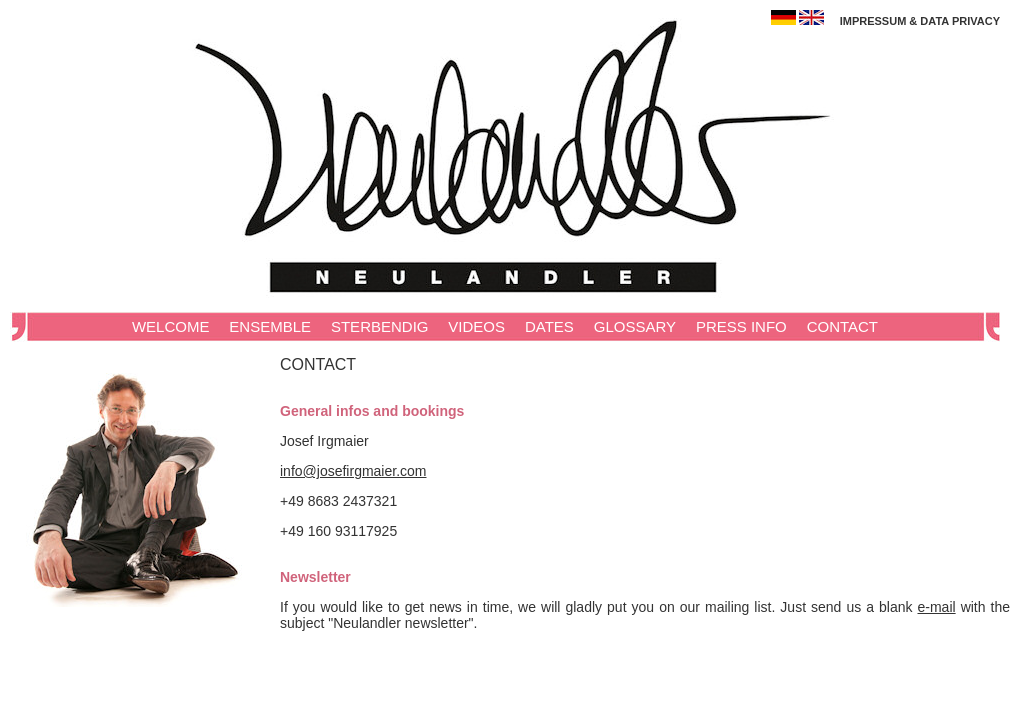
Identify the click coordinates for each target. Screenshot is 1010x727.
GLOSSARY (635, 326)
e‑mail (937, 607)
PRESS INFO (741, 326)
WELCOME (171, 326)
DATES (549, 326)
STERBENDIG (380, 326)
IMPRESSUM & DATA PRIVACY (920, 21)
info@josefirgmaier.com (353, 471)
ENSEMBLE (270, 326)
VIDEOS (476, 326)
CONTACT (842, 326)
